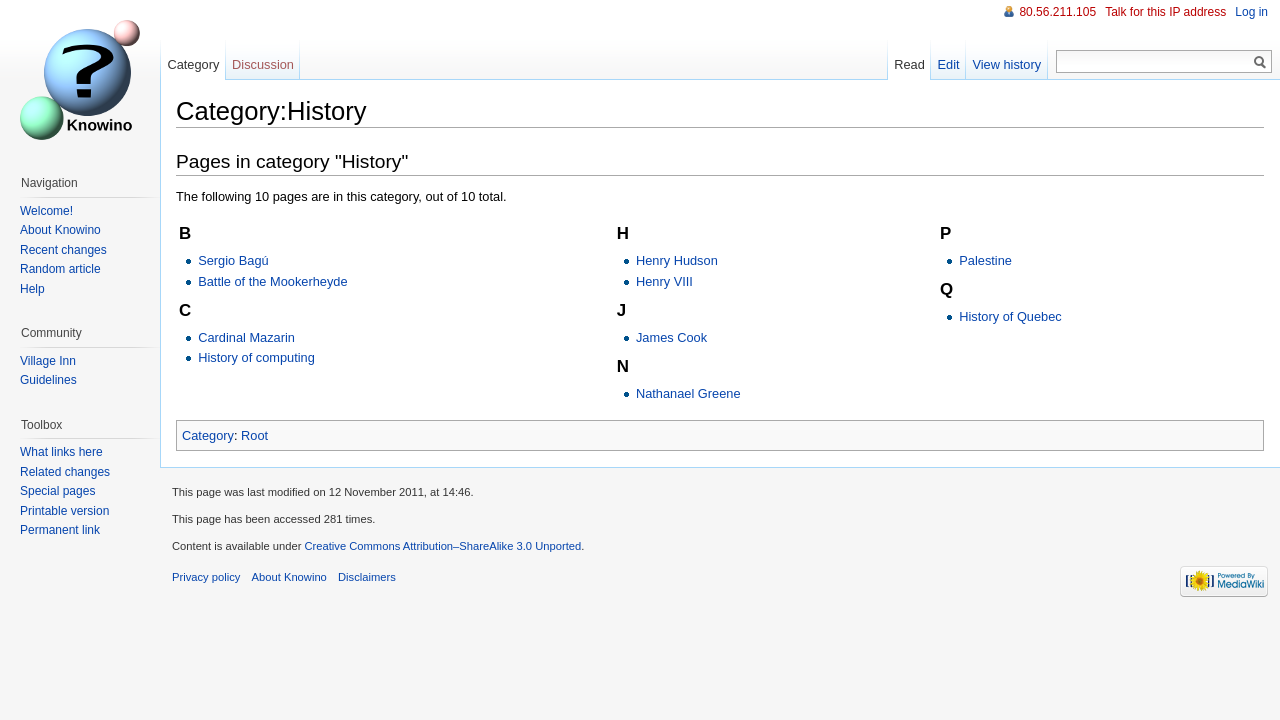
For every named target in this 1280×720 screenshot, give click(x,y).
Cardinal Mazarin (246, 337)
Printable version (64, 511)
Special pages (57, 491)
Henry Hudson (677, 260)
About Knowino (60, 230)
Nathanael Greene (688, 393)
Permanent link (60, 530)
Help (32, 289)
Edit (949, 64)
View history (1006, 64)
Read (909, 64)
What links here (61, 452)
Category (208, 435)
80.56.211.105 (1057, 12)
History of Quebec (1010, 316)
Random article (60, 269)
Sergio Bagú (233, 260)
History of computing (256, 357)
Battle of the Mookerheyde (272, 281)
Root (254, 435)
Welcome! (46, 211)
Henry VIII (664, 281)
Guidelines (48, 380)
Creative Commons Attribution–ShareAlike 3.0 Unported (442, 546)
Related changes (65, 472)
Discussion (263, 64)
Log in (1251, 12)
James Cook (671, 337)
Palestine (985, 260)
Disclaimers (367, 577)
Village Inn (48, 361)
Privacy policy (206, 577)
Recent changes (63, 250)
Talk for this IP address (1165, 12)
